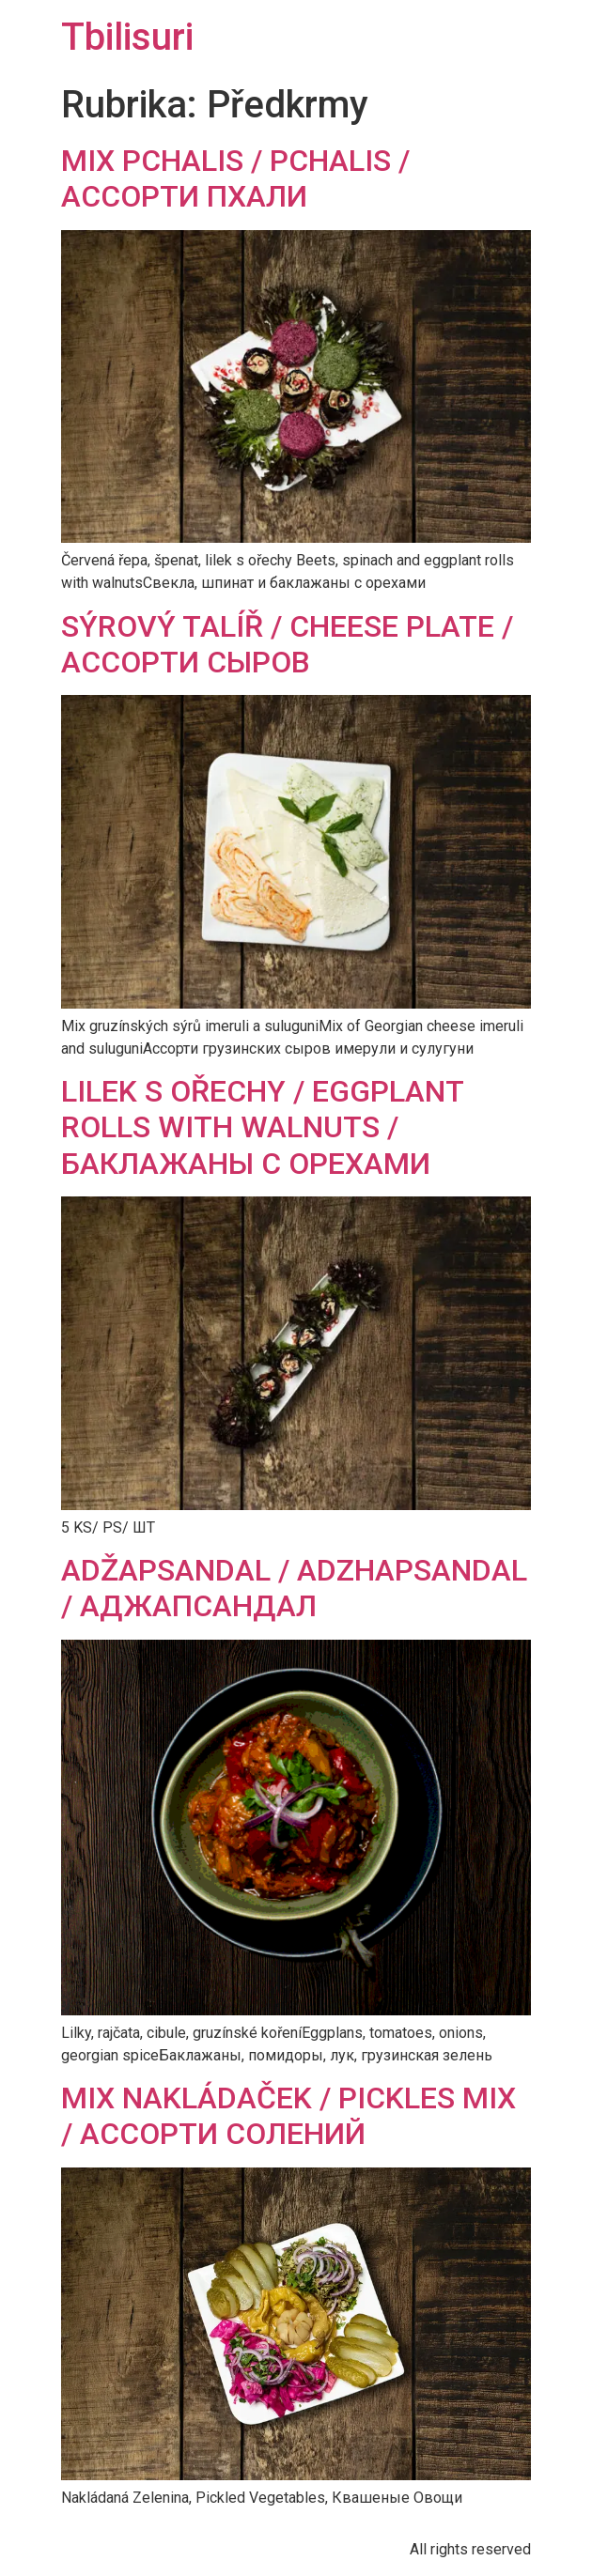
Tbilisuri (127, 37)
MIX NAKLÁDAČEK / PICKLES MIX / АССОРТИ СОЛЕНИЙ (288, 2116)
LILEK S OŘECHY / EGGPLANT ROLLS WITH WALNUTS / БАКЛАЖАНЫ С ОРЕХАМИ (262, 1127)
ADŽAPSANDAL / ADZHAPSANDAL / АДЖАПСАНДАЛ (294, 1588)
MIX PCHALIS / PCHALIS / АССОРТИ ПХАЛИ (235, 178)
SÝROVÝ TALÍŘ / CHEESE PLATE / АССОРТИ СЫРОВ (287, 644)
